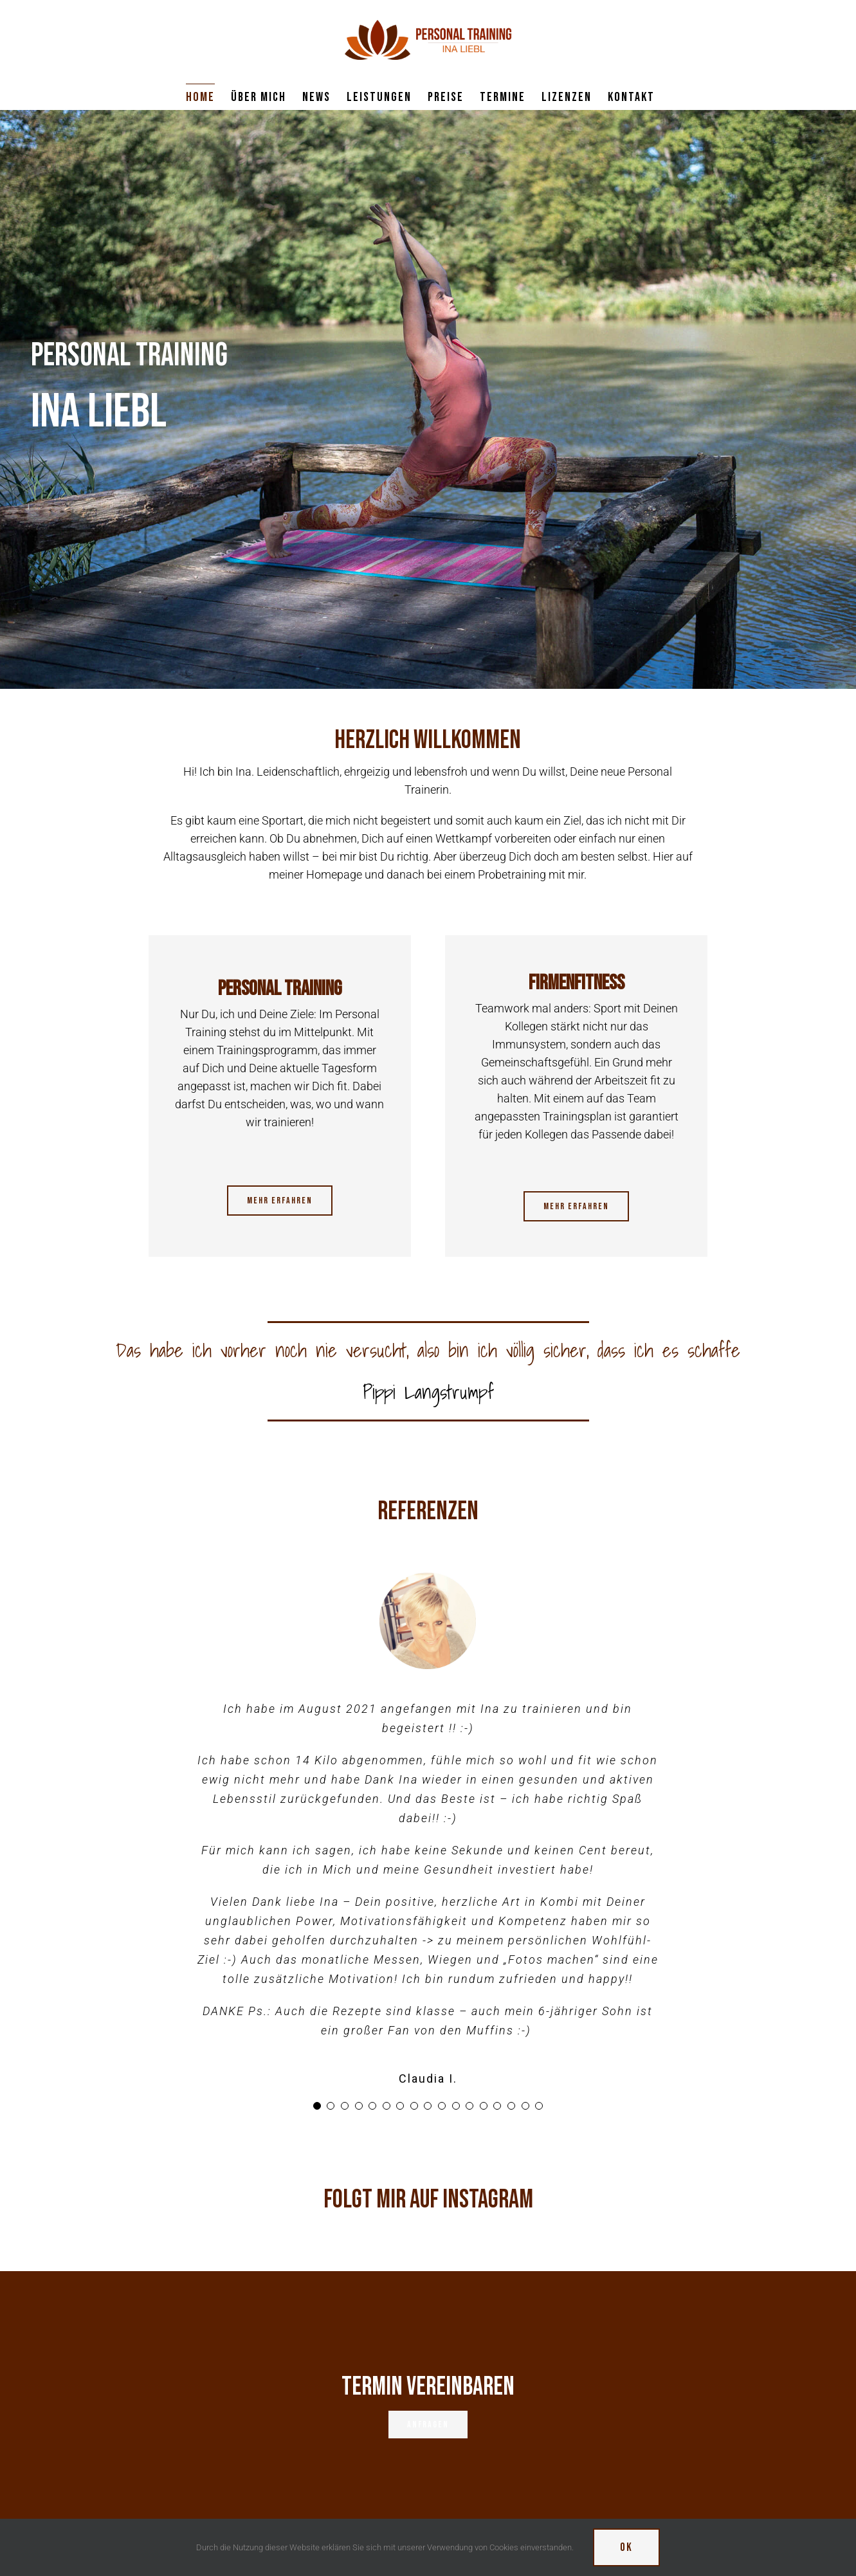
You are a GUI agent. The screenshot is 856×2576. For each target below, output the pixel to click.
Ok (626, 2547)
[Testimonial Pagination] (317, 2106)
